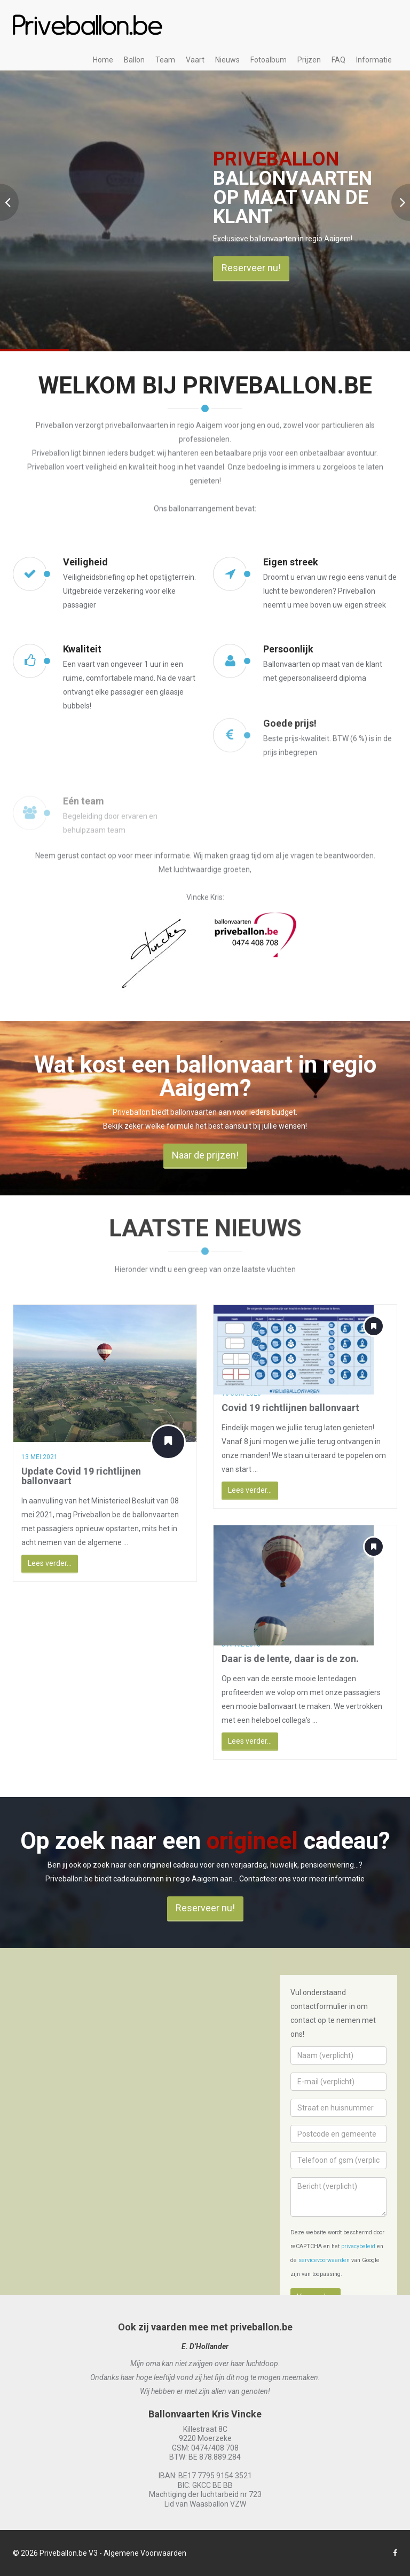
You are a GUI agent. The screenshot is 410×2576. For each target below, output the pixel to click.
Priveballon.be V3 (69, 2553)
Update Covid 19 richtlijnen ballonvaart (72, 1476)
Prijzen (309, 60)
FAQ (338, 60)
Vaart (195, 60)
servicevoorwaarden (324, 2260)
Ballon (134, 60)
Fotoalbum (268, 60)
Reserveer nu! (251, 267)
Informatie (374, 60)
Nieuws (227, 60)
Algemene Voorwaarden (145, 2553)
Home (103, 60)
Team (165, 60)
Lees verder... (41, 1563)
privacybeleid (358, 2246)
